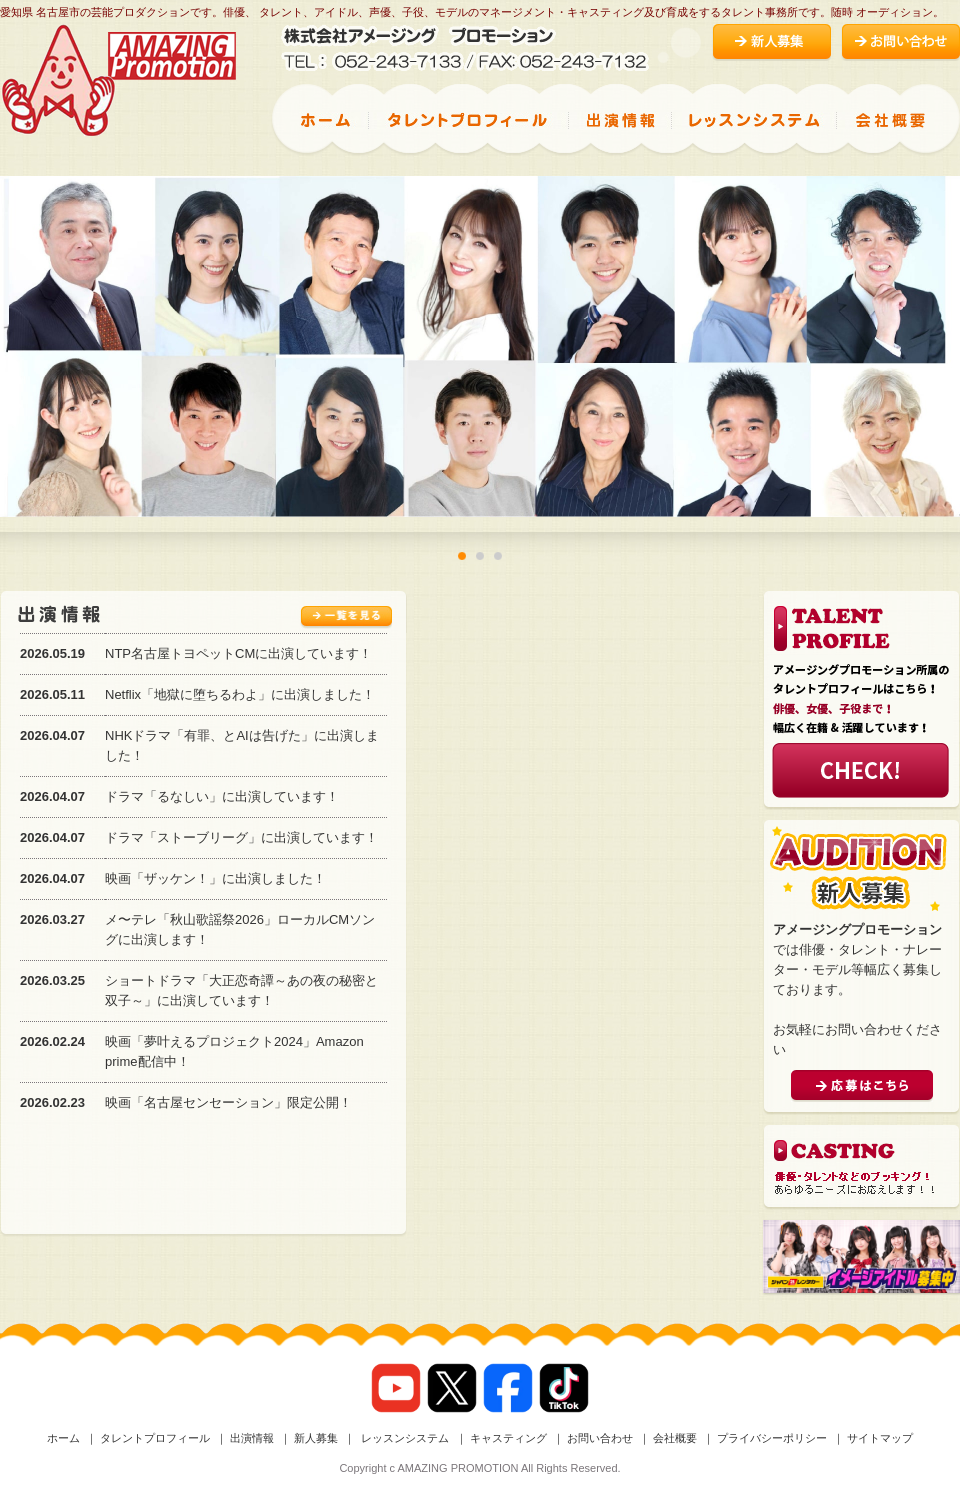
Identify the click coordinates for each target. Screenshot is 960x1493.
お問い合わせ (600, 1438)
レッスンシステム (403, 1438)
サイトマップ (880, 1438)
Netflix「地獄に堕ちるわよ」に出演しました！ (240, 694)
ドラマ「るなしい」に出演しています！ (222, 796)
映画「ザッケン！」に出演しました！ (215, 878)
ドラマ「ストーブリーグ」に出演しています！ (241, 837)
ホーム (63, 1438)
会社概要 (675, 1438)
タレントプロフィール (155, 1438)
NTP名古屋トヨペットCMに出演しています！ (238, 653)
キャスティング (508, 1438)
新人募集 (316, 1438)
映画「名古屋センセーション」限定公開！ (228, 1102)
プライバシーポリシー (772, 1438)
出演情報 (252, 1438)
